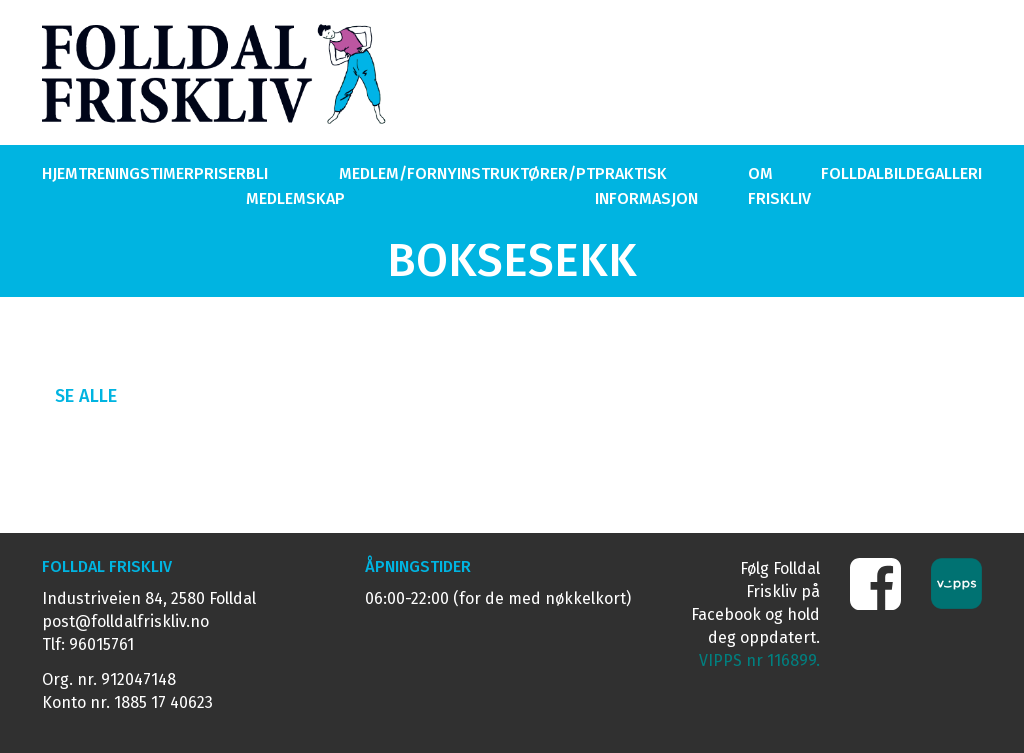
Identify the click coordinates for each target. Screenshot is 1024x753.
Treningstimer (136, 173)
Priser (220, 173)
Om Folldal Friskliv (816, 186)
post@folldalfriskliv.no (125, 621)
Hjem (60, 173)
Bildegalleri (933, 173)
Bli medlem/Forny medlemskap (351, 186)
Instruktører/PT (526, 173)
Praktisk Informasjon (646, 186)
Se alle (86, 396)
